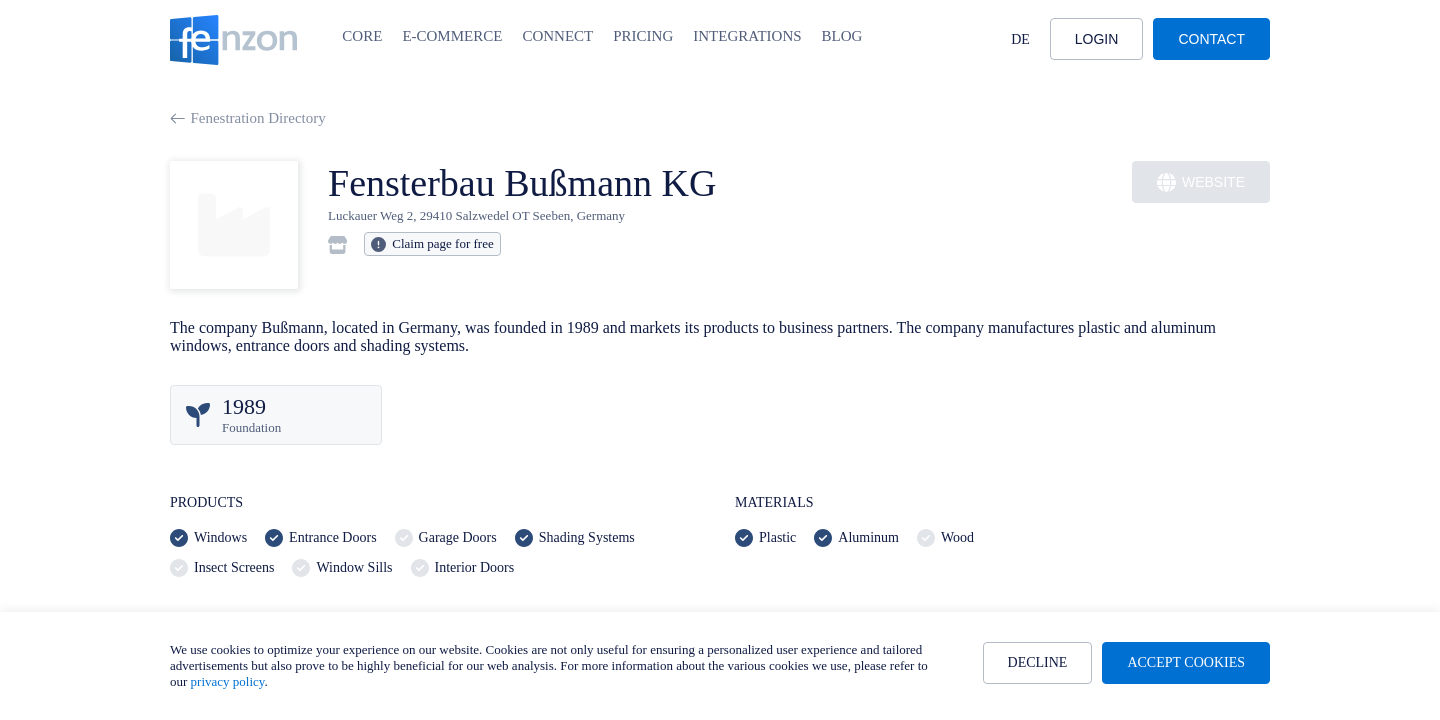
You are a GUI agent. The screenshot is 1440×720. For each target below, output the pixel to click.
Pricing (643, 36)
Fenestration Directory (248, 118)
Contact (1211, 39)
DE (1020, 39)
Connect (557, 36)
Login (1097, 39)
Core (362, 36)
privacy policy (228, 681)
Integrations (747, 36)
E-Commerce (452, 36)
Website (1201, 182)
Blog (842, 36)
